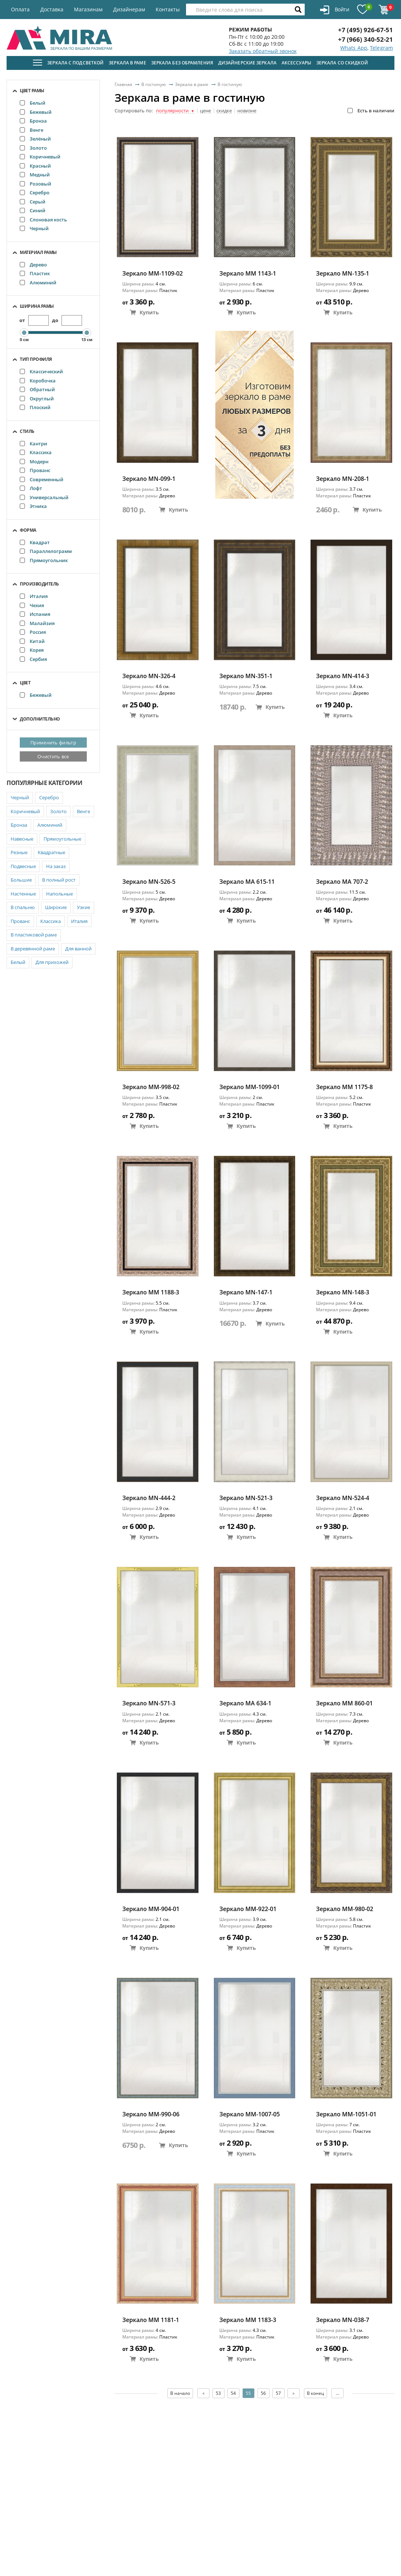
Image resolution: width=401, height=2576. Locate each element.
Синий (32, 210)
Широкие (56, 907)
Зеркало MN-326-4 (148, 676)
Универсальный (44, 497)
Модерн (34, 461)
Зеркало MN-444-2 (148, 1498)
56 (263, 2393)
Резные (19, 852)
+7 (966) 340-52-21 (365, 39)
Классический (41, 371)
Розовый (35, 183)
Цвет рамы (32, 90)
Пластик (35, 273)
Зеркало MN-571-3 (148, 1703)
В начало (180, 2393)
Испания (35, 614)
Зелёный (35, 138)
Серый (32, 201)
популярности (175, 110)
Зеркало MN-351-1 (245, 676)
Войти (334, 9)
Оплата (20, 9)
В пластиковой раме (34, 934)
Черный (34, 228)
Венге (31, 130)
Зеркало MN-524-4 (342, 1498)
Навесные (22, 838)
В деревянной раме (33, 948)
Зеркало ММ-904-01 (150, 1909)
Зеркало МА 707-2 (342, 881)
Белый (32, 103)
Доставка (51, 9)
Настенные (23, 893)
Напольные (59, 893)
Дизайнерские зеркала (247, 63)
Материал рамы (38, 252)
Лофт (31, 488)
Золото (33, 148)
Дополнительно (40, 719)
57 (278, 2393)
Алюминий (38, 282)
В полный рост (58, 879)
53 (218, 2393)
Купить (144, 312)
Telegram (381, 47)
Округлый (37, 398)
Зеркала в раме (127, 63)
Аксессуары (296, 63)
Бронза (33, 120)
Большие (21, 879)
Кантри (33, 443)
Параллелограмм (46, 551)
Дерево (33, 264)
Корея (32, 650)
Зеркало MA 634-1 (245, 1703)
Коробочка (38, 380)
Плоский (35, 407)
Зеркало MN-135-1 (342, 273)
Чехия (32, 605)
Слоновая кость (43, 219)
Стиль (27, 431)
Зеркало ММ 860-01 (344, 1703)
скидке (224, 110)
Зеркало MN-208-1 (342, 478)
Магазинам (88, 9)
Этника (33, 506)
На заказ (56, 866)
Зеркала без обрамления (182, 63)
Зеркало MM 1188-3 (150, 1292)
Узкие (83, 907)
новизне (246, 110)
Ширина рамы (37, 306)
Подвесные (23, 866)
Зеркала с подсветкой (75, 63)
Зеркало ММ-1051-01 (346, 2114)
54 (233, 2393)
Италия (34, 596)
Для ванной (78, 948)
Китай (32, 641)
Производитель (39, 584)
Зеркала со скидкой (342, 63)
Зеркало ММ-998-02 (150, 1087)
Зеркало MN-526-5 (148, 881)
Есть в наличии (371, 110)
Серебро (34, 192)
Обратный (37, 389)
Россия (33, 632)
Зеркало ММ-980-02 (344, 1909)
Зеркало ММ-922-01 (247, 1909)
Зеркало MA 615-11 (247, 881)
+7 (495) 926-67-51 (365, 30)
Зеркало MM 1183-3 (247, 2320)
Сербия (33, 659)
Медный (35, 174)
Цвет (25, 683)
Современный (41, 479)
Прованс (35, 470)
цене (205, 110)
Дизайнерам (129, 9)
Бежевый (36, 112)
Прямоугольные (62, 838)
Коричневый (40, 156)
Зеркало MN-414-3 (342, 676)
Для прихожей (52, 962)
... (337, 2393)
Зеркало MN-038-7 (342, 2320)
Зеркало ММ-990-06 (150, 2114)
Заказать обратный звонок (263, 51)
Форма (28, 530)
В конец (315, 2393)
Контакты (168, 9)
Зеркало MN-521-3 (245, 1498)
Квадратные (51, 852)
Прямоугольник (44, 560)
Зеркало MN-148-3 (342, 1292)
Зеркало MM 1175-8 (344, 1087)
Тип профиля (36, 359)
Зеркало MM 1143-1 (247, 273)
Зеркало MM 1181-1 (150, 2320)
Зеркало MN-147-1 (245, 1292)
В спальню (23, 907)
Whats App (353, 47)
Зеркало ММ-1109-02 (152, 273)
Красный (35, 165)
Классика (36, 452)
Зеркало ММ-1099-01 (249, 1087)
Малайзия (37, 623)
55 (248, 2393)
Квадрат (35, 542)
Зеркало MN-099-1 (148, 478)
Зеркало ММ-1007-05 (249, 2114)
